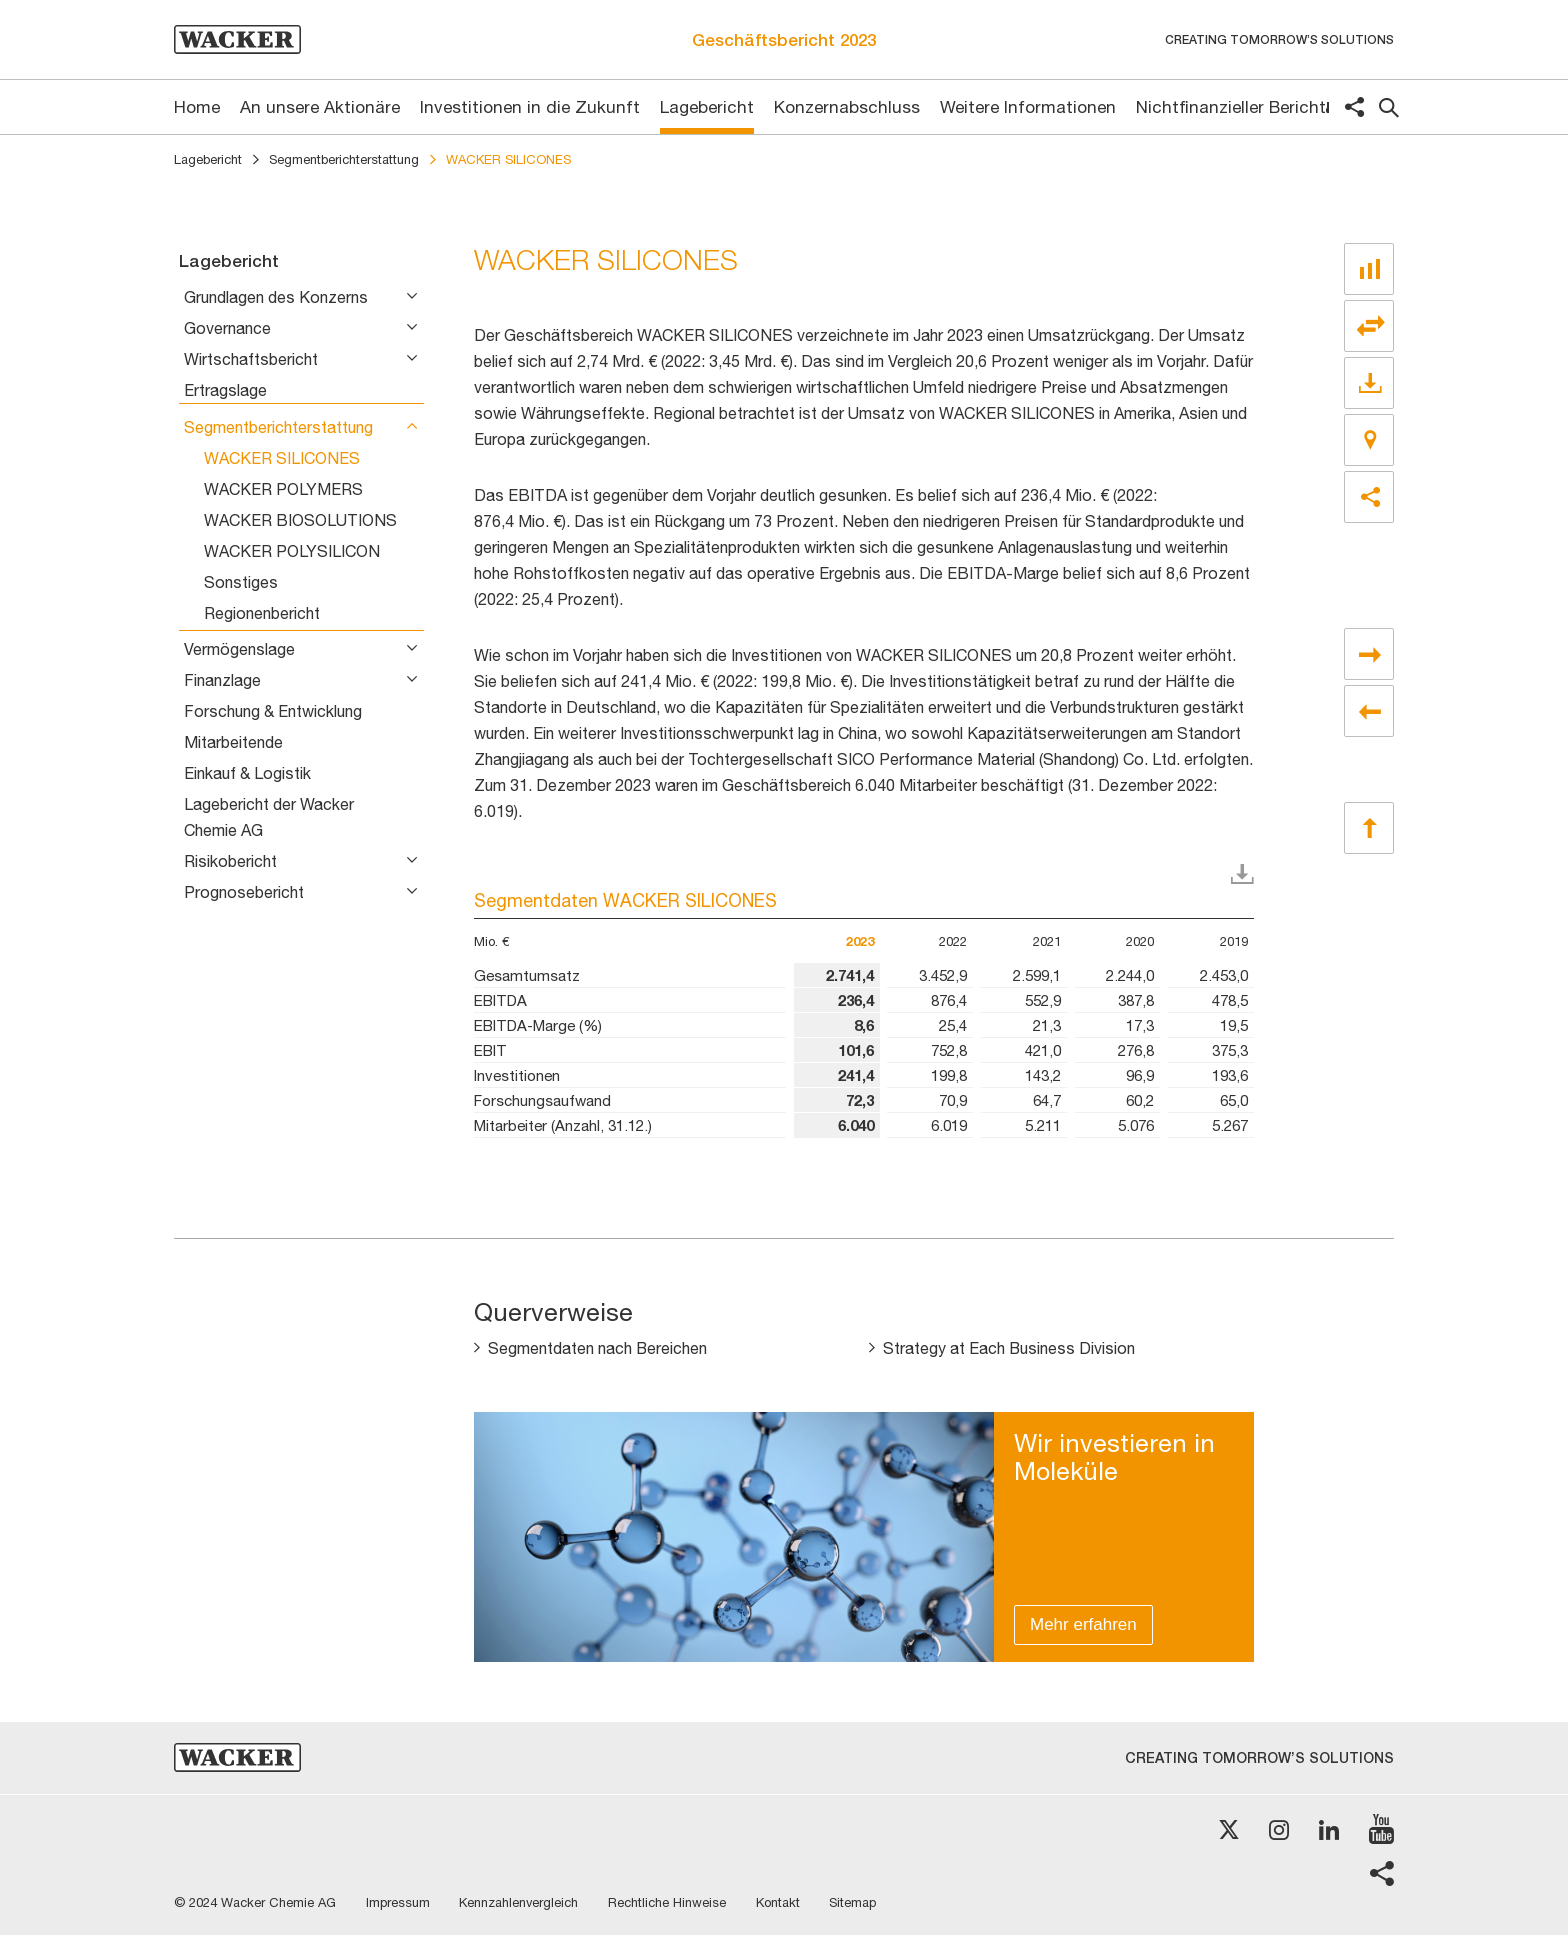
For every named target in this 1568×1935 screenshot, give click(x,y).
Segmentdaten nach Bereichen (598, 1349)
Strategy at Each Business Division (1009, 1349)
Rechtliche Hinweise (669, 1902)
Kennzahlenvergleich (520, 1902)
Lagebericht (208, 159)
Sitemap (855, 1902)
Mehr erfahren (1083, 1624)
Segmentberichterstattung (344, 159)
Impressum (398, 1902)
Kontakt (780, 1902)
